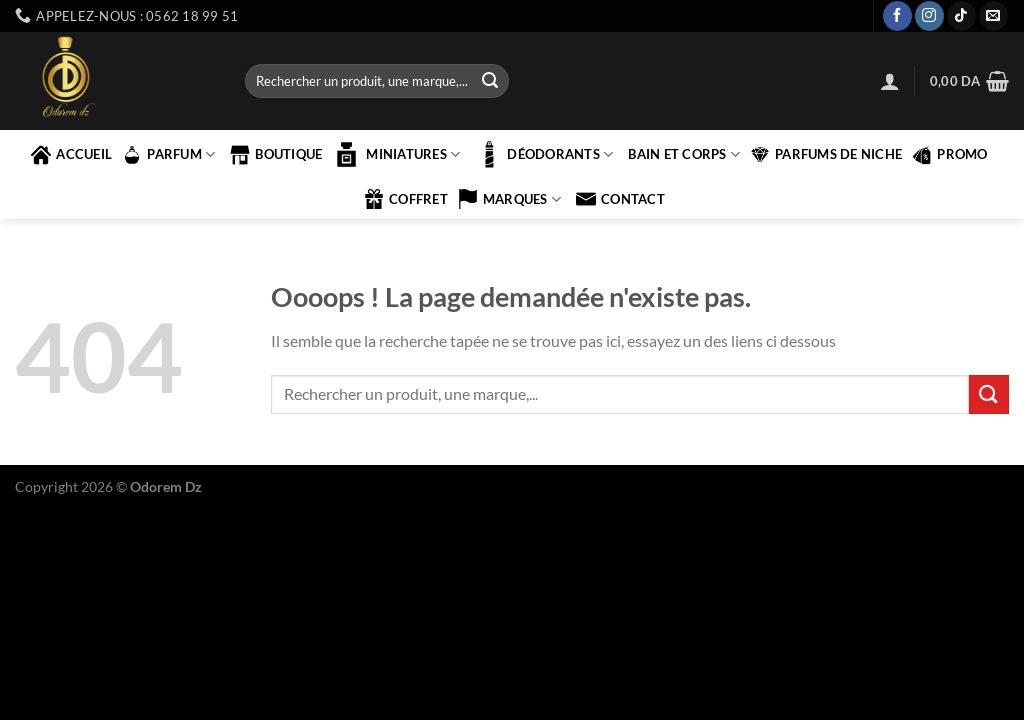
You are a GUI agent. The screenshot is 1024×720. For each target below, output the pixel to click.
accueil (71, 155)
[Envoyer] (490, 81)
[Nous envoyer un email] (993, 16)
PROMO (949, 155)
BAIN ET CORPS (684, 154)
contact (620, 199)
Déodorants (544, 154)
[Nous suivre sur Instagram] (929, 16)
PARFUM (168, 155)
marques (509, 199)
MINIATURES (396, 154)
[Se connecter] (890, 81)
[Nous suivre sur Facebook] (897, 16)
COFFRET (406, 199)
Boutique (276, 155)
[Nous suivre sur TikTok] (961, 16)
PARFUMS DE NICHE (826, 155)
